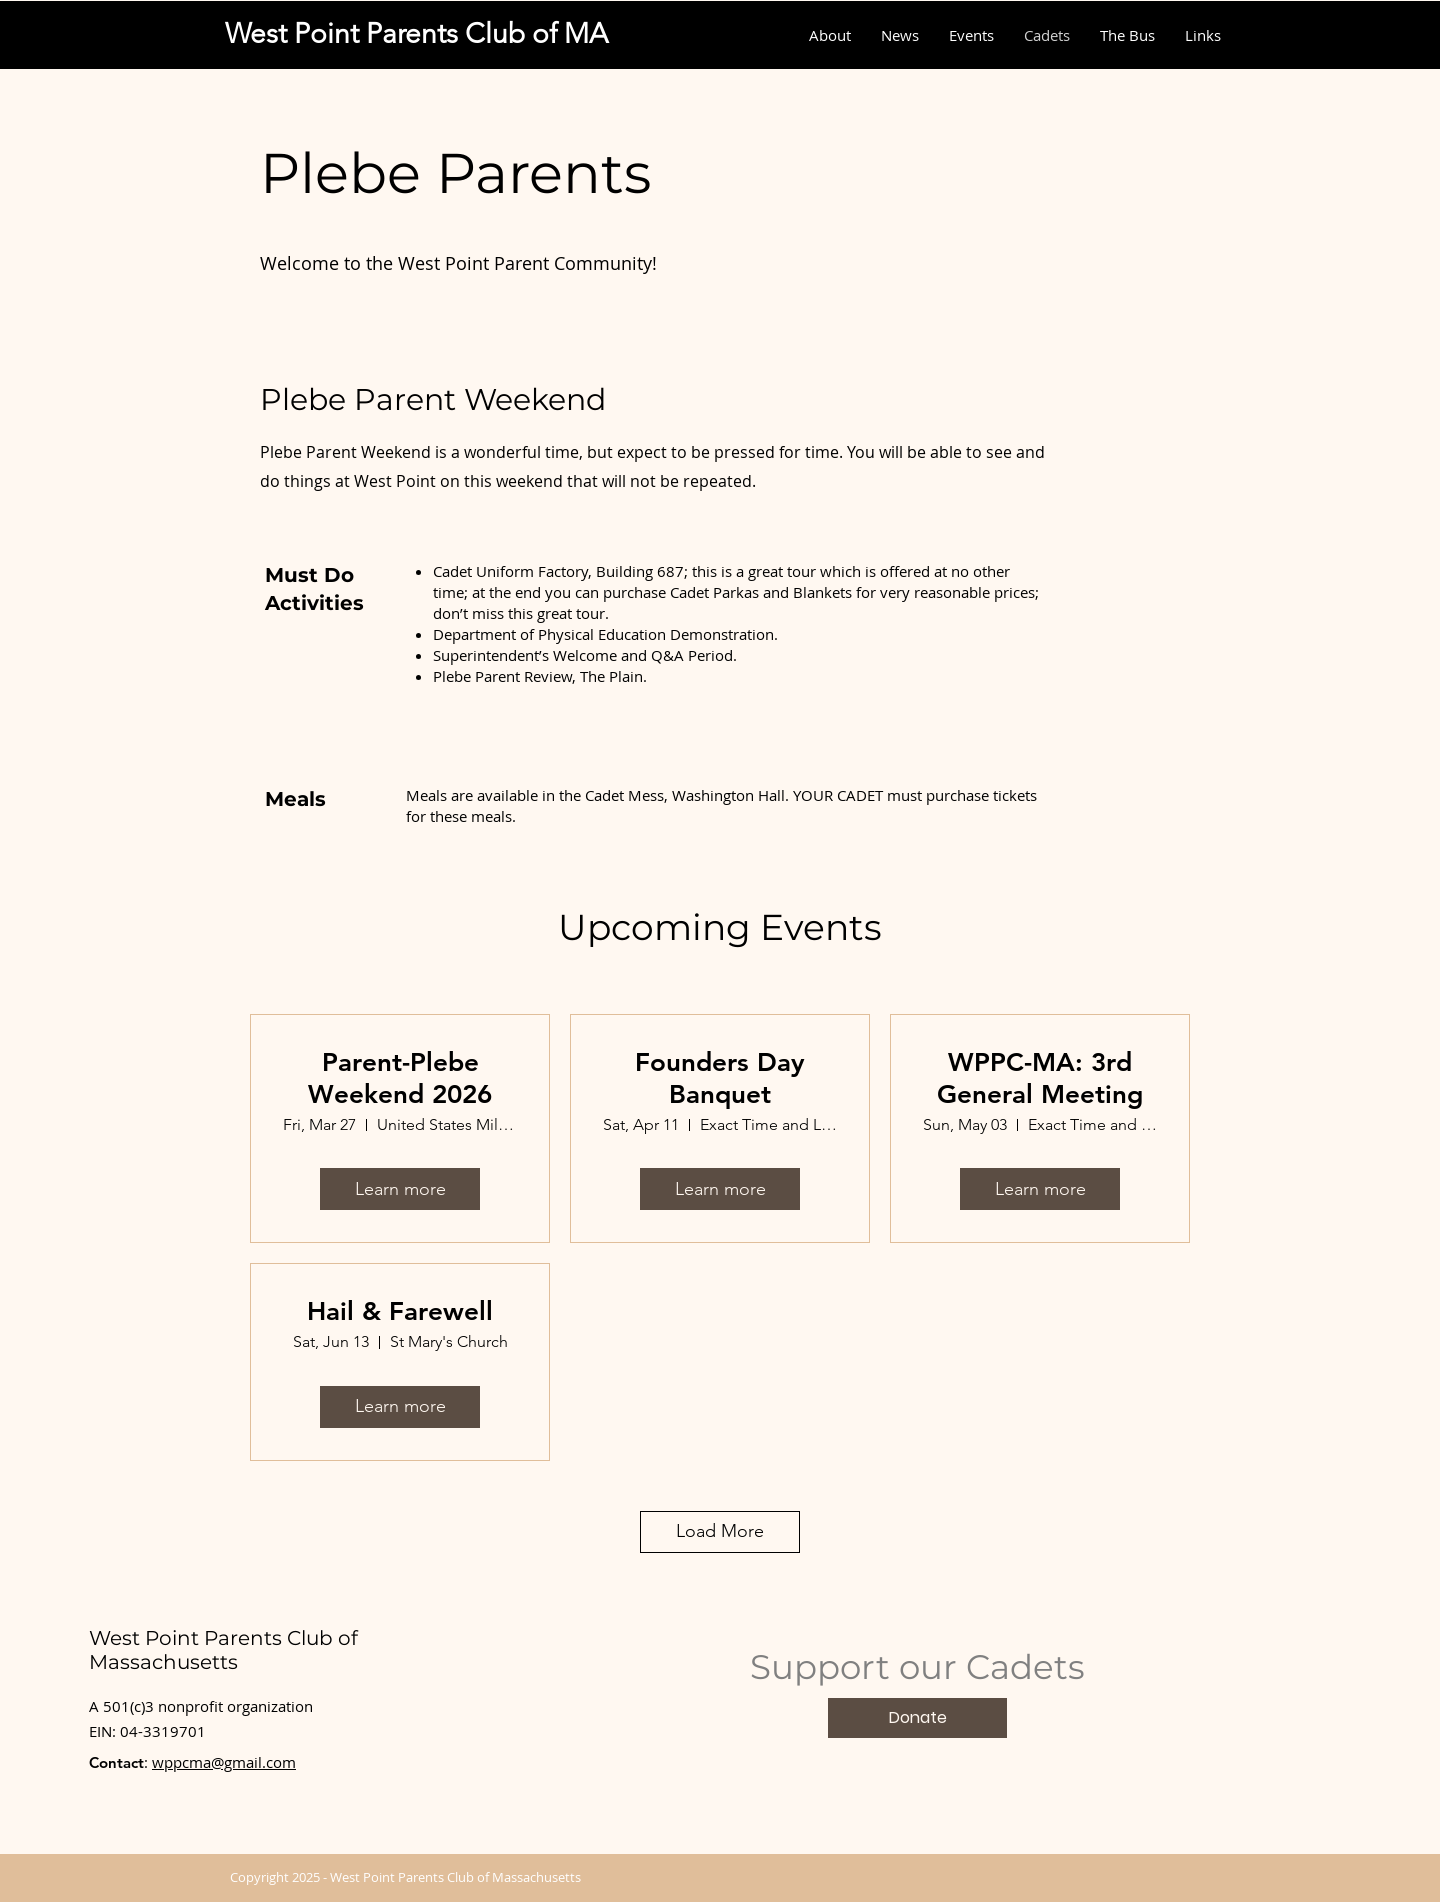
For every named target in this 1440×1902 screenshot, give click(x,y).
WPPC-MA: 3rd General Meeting (1040, 1078)
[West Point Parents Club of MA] (416, 34)
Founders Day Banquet (720, 1078)
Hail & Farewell (400, 1311)
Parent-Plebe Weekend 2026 (400, 1078)
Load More (720, 1531)
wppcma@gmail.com (224, 1762)
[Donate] (917, 1718)
